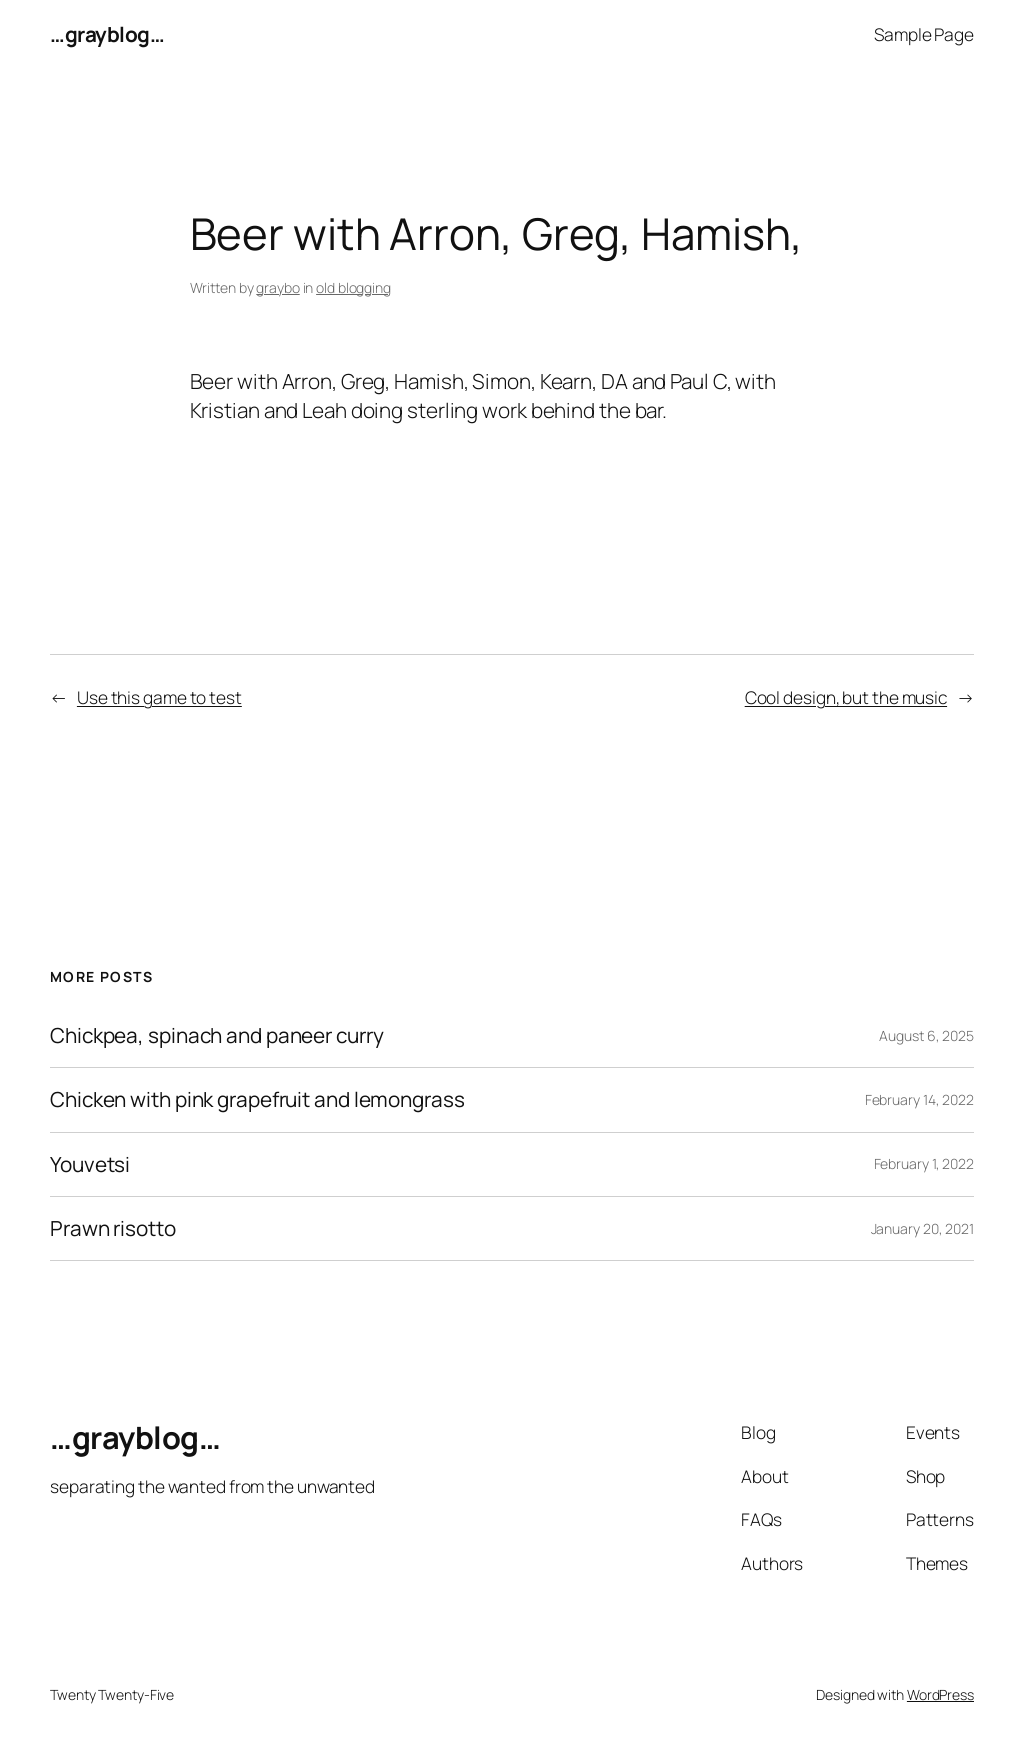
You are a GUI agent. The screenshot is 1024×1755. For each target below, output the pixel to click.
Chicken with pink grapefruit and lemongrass (257, 1099)
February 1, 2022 (924, 1163)
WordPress (940, 1694)
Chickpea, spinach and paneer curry (217, 1035)
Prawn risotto (113, 1228)
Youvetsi (90, 1164)
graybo (277, 287)
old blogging (353, 287)
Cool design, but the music (846, 697)
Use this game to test (159, 697)
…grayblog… (107, 34)
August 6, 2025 (926, 1035)
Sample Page (924, 34)
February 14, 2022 (919, 1099)
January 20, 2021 (922, 1228)
